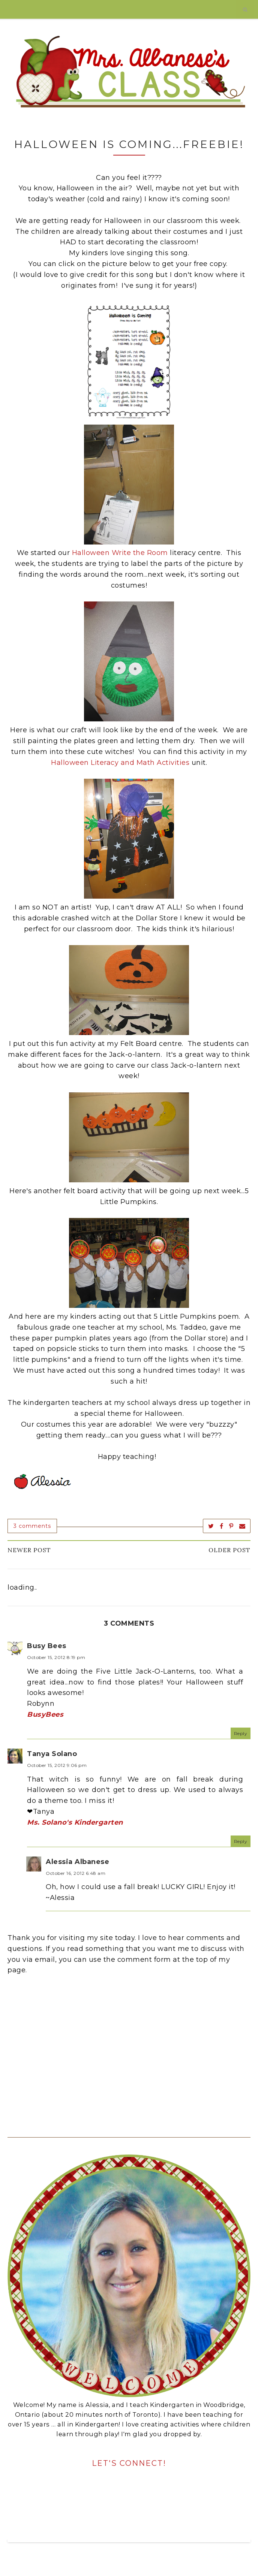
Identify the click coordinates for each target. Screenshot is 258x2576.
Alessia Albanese (77, 1862)
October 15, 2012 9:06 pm (57, 1765)
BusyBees (45, 1714)
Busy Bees (46, 1646)
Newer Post (29, 1550)
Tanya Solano (52, 1754)
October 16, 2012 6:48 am (75, 1873)
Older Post (229, 1550)
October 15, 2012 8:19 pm (56, 1657)
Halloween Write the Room (120, 553)
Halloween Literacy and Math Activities (120, 762)
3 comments (32, 1526)
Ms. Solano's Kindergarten (75, 1822)
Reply (241, 1733)
